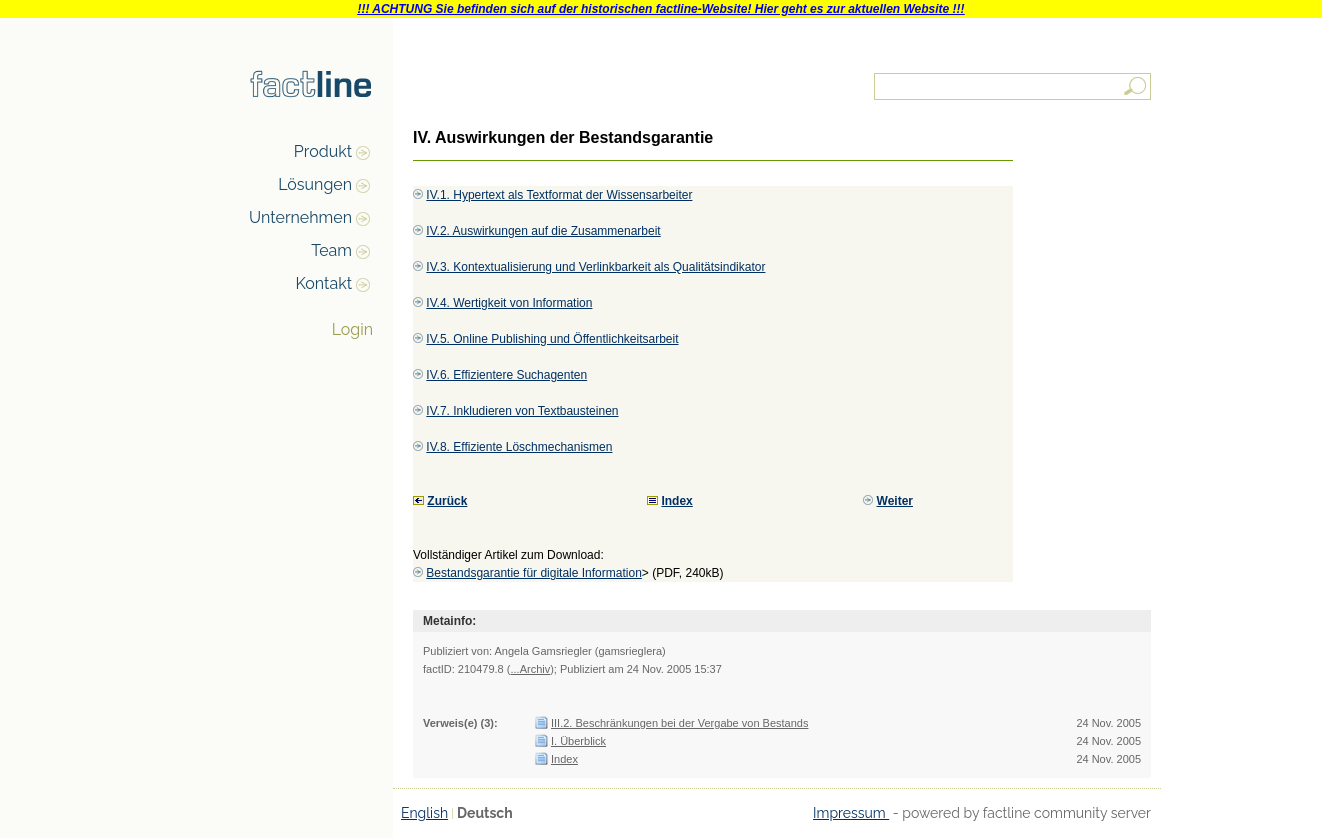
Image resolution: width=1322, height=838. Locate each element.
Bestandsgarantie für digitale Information (533, 573)
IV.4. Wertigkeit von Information (509, 303)
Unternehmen (300, 217)
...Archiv (530, 669)
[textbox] (1014, 86)
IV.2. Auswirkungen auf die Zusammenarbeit (543, 231)
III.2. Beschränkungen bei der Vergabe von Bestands (679, 723)
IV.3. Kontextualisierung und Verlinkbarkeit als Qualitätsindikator (595, 267)
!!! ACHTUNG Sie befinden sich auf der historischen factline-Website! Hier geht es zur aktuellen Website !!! (660, 9)
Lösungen (315, 184)
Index (564, 759)
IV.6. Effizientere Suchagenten (506, 375)
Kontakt (324, 283)
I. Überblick (578, 741)
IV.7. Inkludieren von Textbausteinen (522, 411)
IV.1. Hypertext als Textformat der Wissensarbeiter (559, 195)
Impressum (851, 813)
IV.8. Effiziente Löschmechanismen (519, 447)
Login (352, 329)
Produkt (323, 151)
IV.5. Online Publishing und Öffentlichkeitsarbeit (552, 339)
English (424, 813)
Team (331, 250)
